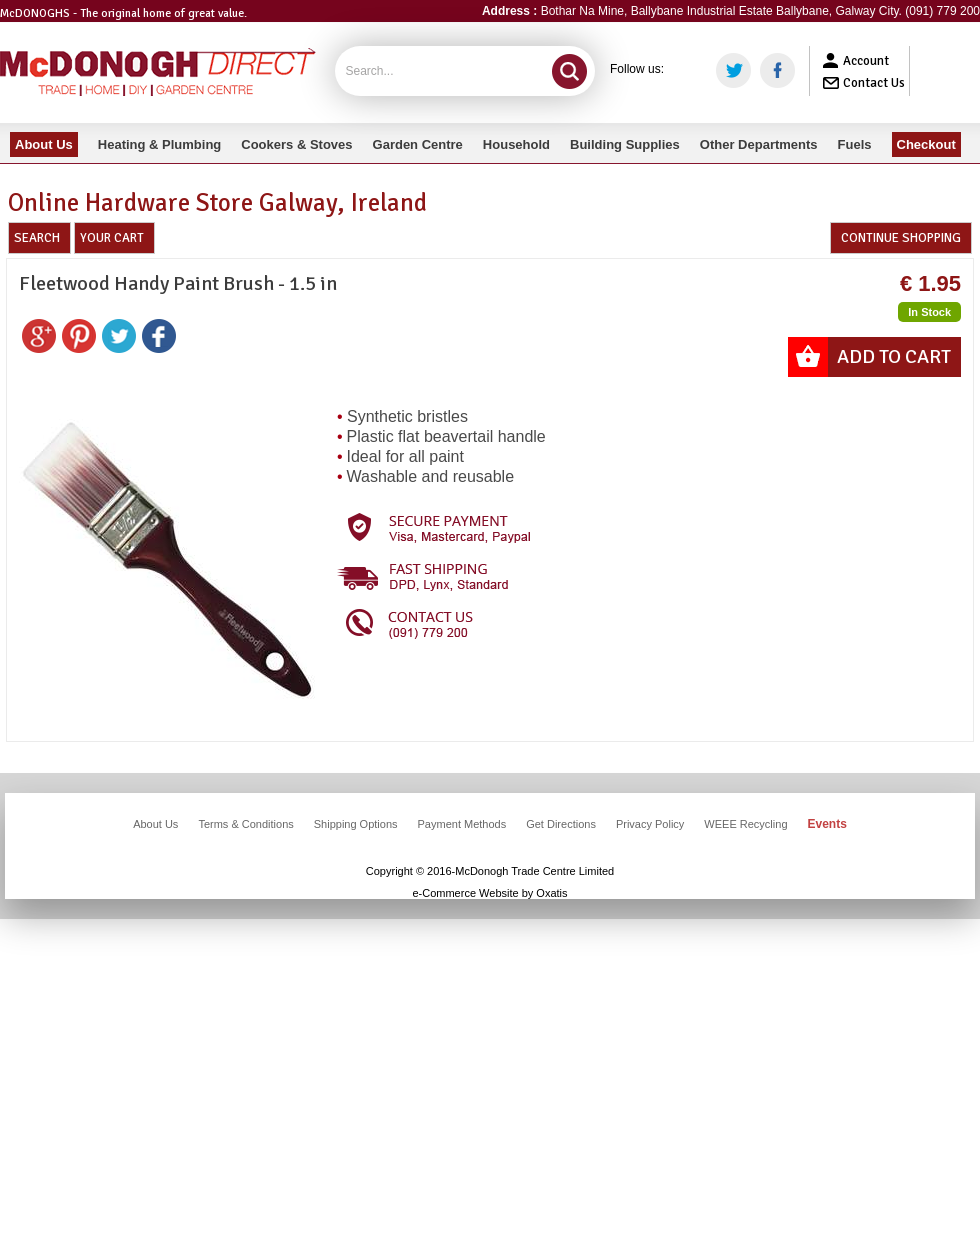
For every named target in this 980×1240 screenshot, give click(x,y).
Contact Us (874, 83)
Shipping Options (356, 824)
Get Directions (561, 824)
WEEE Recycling (745, 824)
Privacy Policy (650, 824)
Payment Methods (462, 824)
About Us (155, 824)
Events (827, 824)
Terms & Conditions (245, 824)
